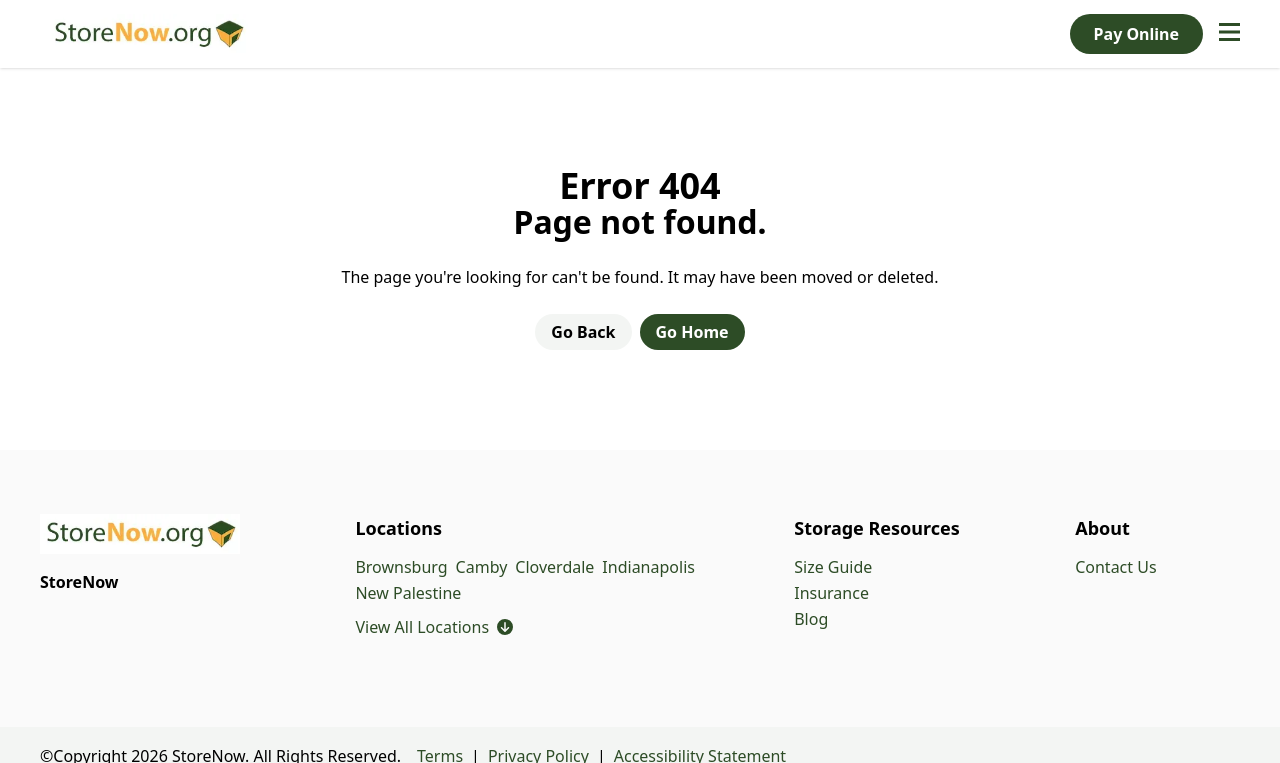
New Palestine (408, 593)
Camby (482, 567)
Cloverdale (554, 567)
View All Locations (434, 627)
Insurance (831, 593)
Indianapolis (648, 567)
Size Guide (833, 567)
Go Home (692, 332)
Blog (811, 619)
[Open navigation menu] (1229, 34)
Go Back (583, 332)
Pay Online (1136, 34)
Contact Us (1115, 567)
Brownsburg (401, 567)
